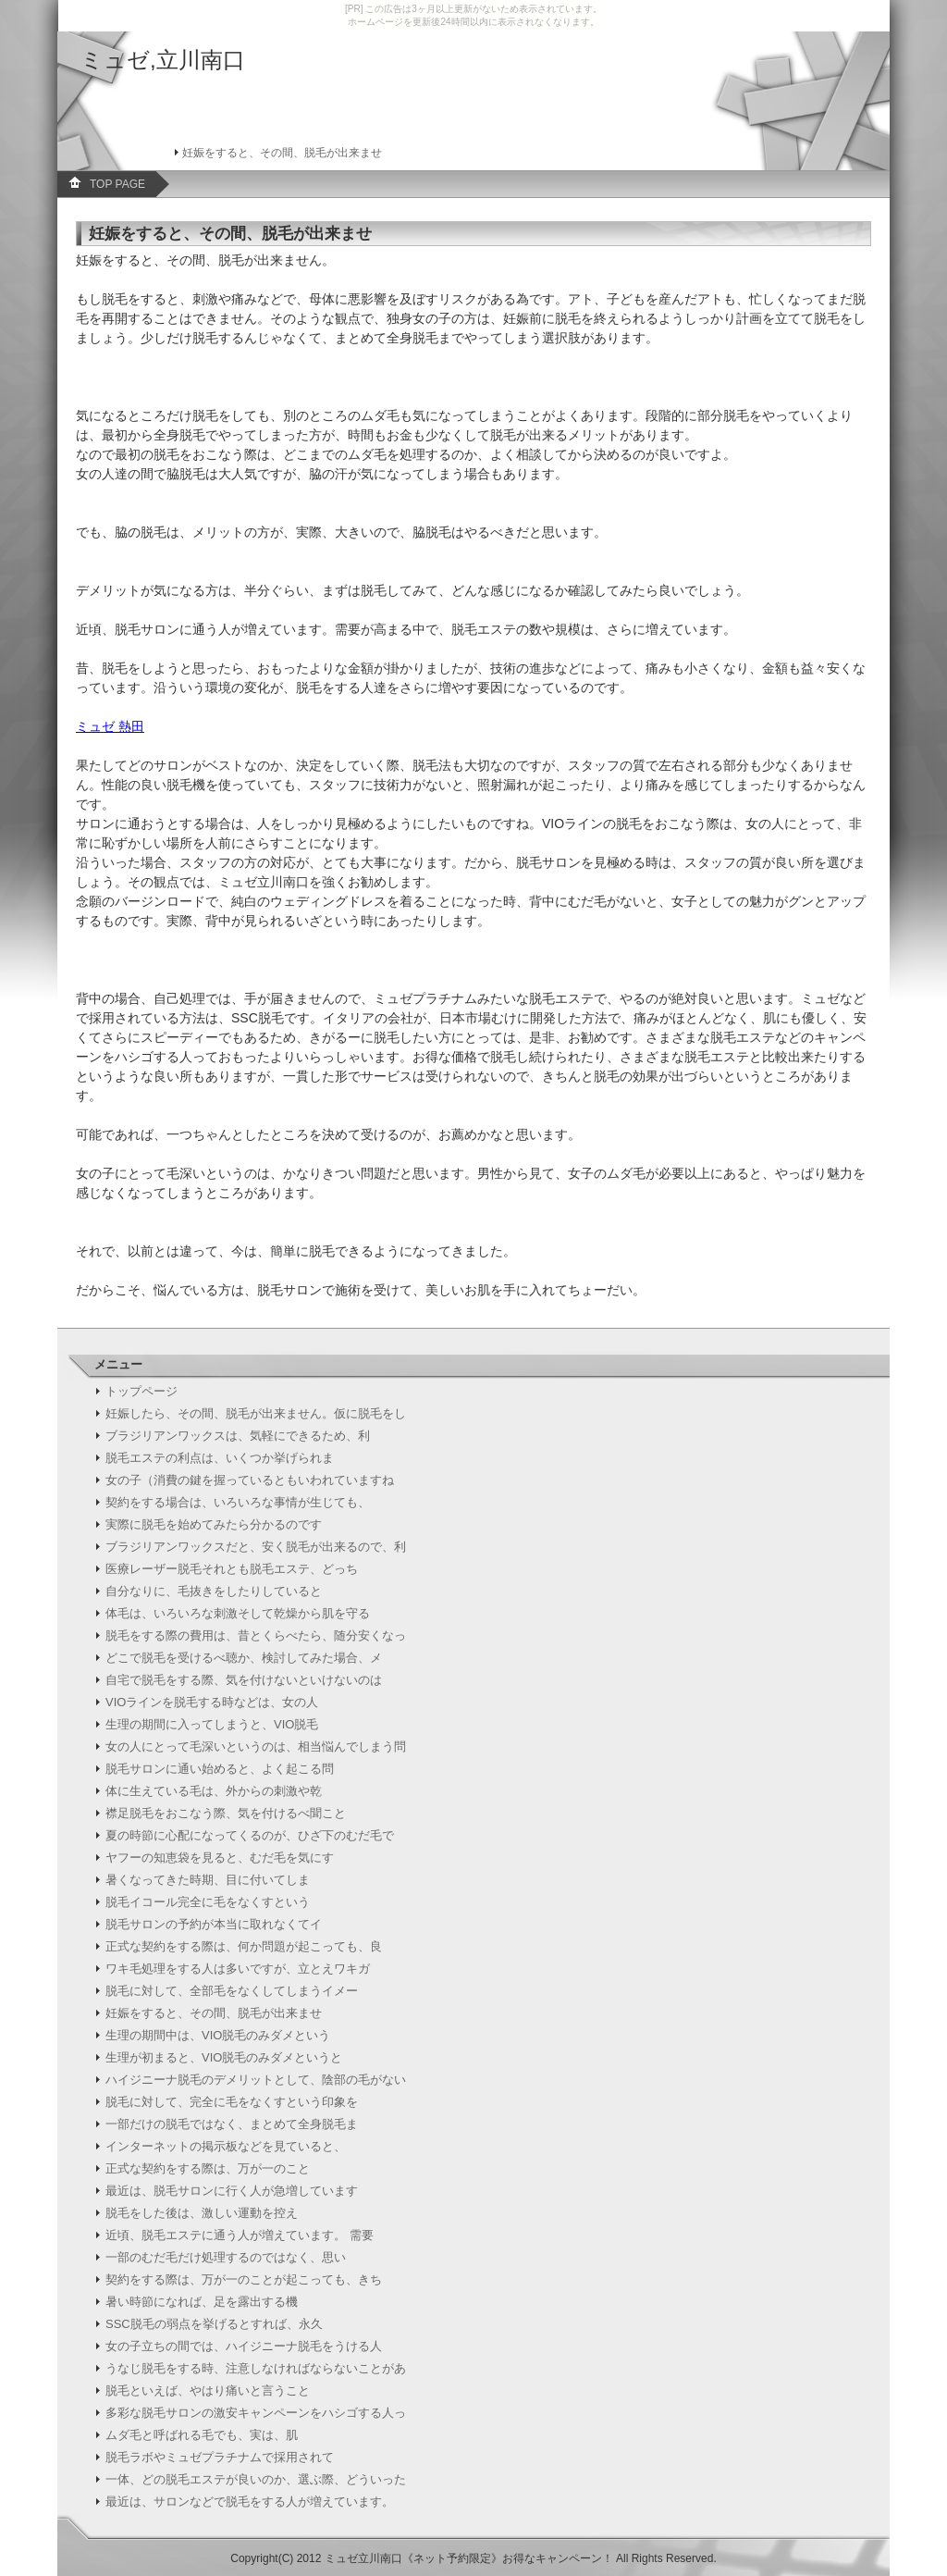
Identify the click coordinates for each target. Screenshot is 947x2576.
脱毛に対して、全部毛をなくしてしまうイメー (231, 1991)
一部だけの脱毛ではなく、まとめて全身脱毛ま (231, 2124)
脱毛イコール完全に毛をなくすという (207, 1902)
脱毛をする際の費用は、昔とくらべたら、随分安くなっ (255, 1635)
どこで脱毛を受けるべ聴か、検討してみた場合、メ (243, 1658)
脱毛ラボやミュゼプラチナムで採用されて (219, 2457)
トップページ (141, 1391)
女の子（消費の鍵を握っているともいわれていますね (249, 1480)
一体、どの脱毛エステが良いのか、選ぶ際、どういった (255, 2479)
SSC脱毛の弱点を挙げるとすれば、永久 (214, 2324)
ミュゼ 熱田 (110, 726)
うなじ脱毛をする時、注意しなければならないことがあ (255, 2368)
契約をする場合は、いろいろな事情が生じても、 (237, 1502)
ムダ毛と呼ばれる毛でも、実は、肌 (201, 2435)
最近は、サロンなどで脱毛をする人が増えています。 (249, 2501)
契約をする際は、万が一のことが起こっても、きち (243, 2279)
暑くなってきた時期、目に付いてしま (207, 1880)
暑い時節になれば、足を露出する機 (201, 2302)
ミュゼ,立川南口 (162, 59)
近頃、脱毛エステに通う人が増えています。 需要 (239, 2235)
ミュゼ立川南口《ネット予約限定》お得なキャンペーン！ (469, 2558)
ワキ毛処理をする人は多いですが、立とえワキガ (237, 1968)
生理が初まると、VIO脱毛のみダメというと (223, 2057)
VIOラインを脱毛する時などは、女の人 (211, 1702)
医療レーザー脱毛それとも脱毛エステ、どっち (231, 1569)
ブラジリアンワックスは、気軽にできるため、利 (237, 1436)
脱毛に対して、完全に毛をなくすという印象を (231, 2102)
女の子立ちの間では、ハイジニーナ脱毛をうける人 (243, 2346)
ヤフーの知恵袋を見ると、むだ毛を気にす (219, 1857)
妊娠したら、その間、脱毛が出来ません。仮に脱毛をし (255, 1413)
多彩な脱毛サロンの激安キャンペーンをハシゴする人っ (255, 2413)
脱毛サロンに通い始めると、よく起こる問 (219, 1769)
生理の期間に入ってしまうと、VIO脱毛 (211, 1724)
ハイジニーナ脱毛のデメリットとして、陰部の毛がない (255, 2080)
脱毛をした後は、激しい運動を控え (201, 2213)
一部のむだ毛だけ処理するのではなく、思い (225, 2257)
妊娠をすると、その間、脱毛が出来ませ (213, 2013)
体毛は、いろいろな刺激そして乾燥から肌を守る (237, 1613)
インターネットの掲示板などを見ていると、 (225, 2146)
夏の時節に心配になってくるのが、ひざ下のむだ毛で (249, 1835)
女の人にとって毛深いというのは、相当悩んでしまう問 (255, 1746)
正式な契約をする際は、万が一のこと (207, 2168)
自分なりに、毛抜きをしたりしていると (213, 1591)
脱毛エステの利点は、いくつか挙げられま (219, 1458)
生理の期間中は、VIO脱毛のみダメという (217, 2035)
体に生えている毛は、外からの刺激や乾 (213, 1791)
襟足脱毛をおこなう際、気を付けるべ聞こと (225, 1813)
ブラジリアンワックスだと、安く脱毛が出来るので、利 (255, 1547)
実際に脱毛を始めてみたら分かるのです (213, 1524)
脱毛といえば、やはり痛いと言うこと (207, 2390)
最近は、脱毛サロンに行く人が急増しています (231, 2191)
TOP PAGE (117, 184)
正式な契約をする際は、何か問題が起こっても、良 (243, 1946)
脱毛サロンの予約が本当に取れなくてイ (213, 1924)
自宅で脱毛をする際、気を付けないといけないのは (243, 1680)
